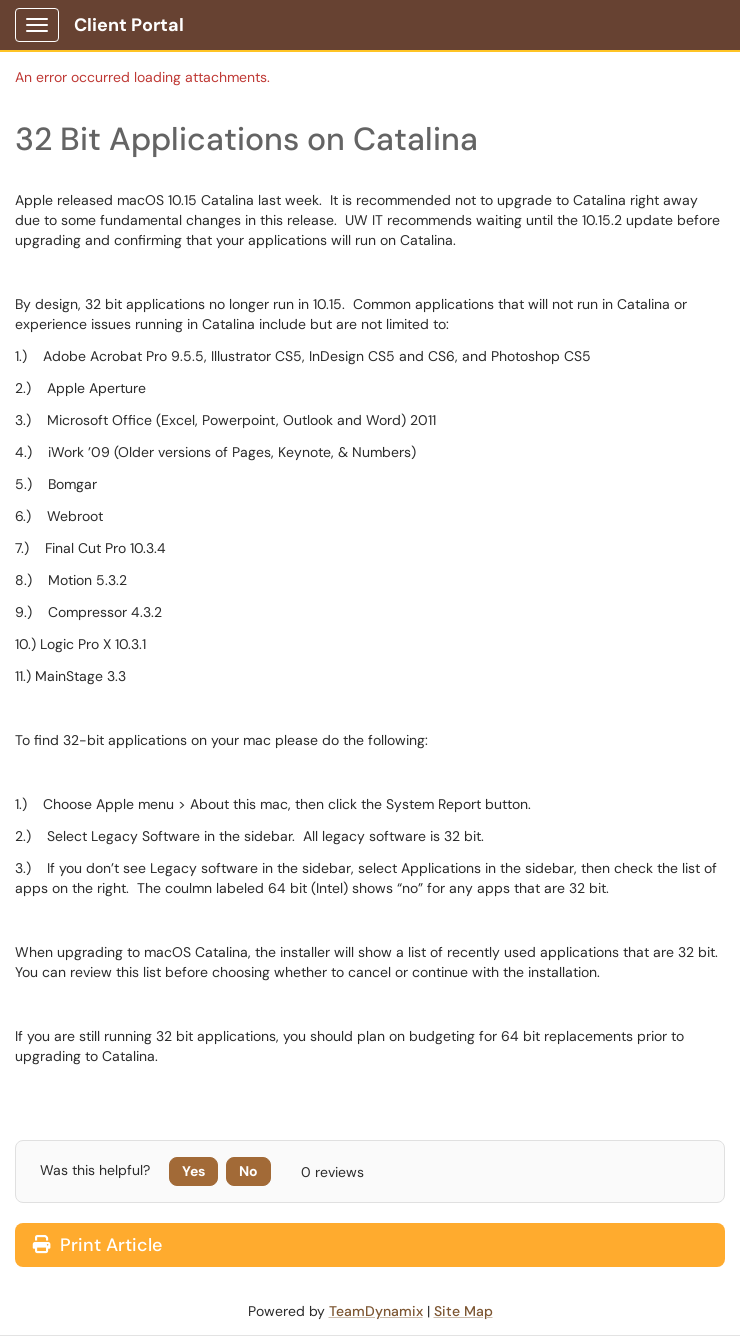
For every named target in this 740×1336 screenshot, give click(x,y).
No (248, 1171)
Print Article (97, 1245)
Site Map (463, 1311)
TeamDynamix (376, 1311)
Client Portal (129, 25)
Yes (193, 1171)
